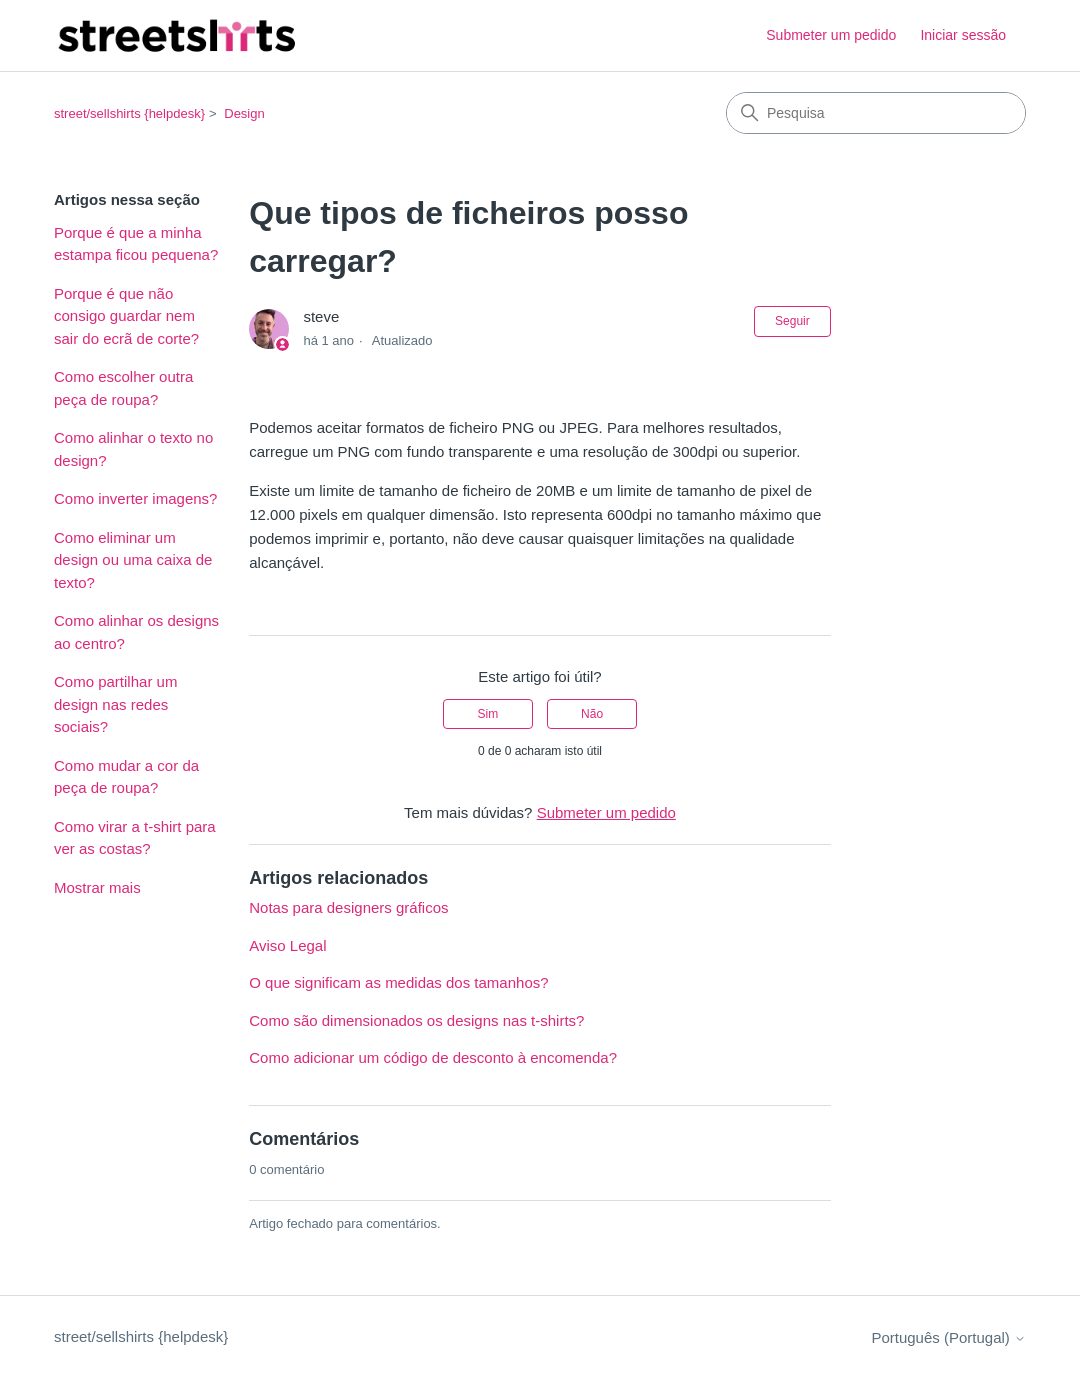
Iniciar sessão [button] (963, 35)
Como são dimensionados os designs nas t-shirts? (416, 1020)
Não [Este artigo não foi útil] (592, 714)
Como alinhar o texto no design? (133, 449)
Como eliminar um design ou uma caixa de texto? (133, 560)
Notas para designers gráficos (348, 907)
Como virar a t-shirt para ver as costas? (135, 838)
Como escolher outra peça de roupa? (123, 388)
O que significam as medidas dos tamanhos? (398, 982)
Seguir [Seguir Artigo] (792, 321)
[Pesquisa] (876, 113)
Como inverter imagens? (135, 498)
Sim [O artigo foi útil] (488, 714)
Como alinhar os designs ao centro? (136, 632)
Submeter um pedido (831, 35)
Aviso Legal (287, 945)
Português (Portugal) (948, 1337)
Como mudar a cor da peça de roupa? (126, 777)
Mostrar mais (97, 887)
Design (244, 113)
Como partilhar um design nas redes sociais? (115, 704)
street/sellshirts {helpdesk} (129, 113)
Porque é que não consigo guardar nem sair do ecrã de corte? (126, 316)
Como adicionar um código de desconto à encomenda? (433, 1057)
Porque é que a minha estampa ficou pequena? (136, 244)
